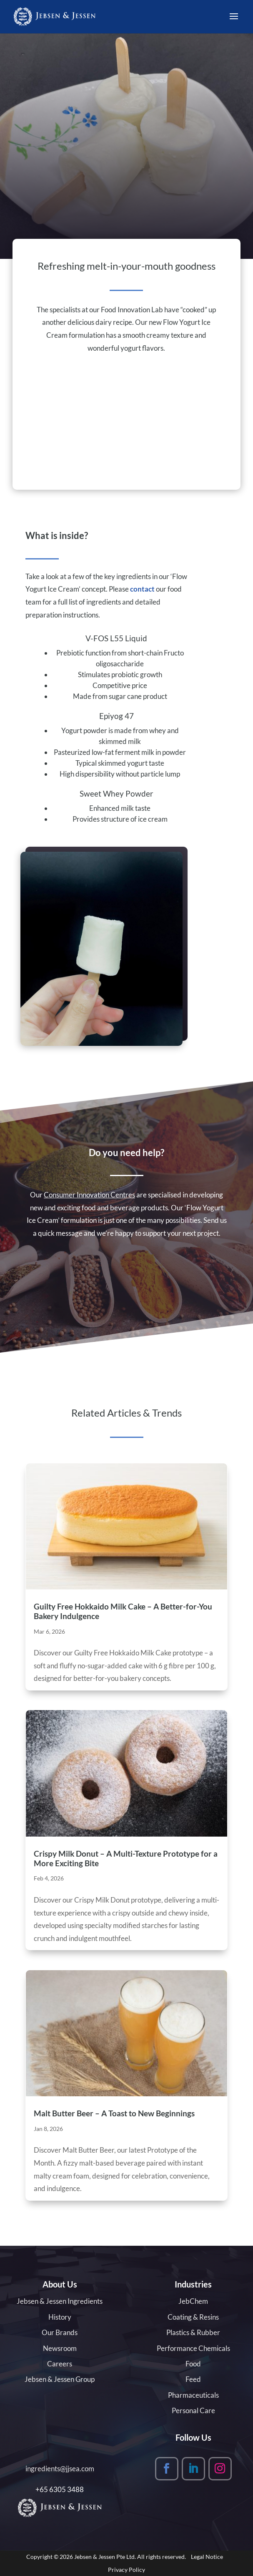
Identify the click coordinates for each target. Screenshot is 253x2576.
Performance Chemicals (193, 2348)
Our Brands (60, 2332)
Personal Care (193, 2410)
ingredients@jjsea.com (59, 2468)
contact (142, 589)
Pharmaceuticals (193, 2395)
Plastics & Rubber (193, 2332)
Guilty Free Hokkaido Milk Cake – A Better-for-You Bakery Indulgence (123, 1611)
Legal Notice (207, 2556)
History (59, 2317)
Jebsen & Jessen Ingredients (60, 2301)
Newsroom (60, 2348)
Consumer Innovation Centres (89, 1194)
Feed (193, 2379)
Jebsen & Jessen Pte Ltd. (105, 2556)
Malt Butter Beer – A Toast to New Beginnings (114, 2113)
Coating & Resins (193, 2317)
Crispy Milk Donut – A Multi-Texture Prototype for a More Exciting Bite (126, 1858)
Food (193, 2363)
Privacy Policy (126, 2569)
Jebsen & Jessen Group (60, 2379)
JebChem (193, 2301)
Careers (59, 2363)
